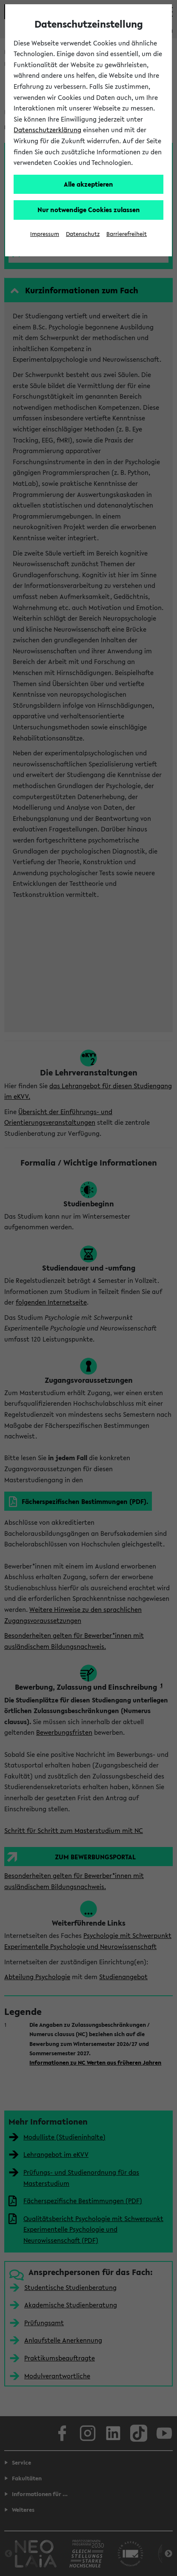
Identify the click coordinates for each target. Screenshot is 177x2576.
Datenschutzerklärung (47, 129)
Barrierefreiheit (126, 234)
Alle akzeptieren (88, 184)
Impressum (44, 234)
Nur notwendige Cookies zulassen (88, 209)
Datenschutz (83, 234)
